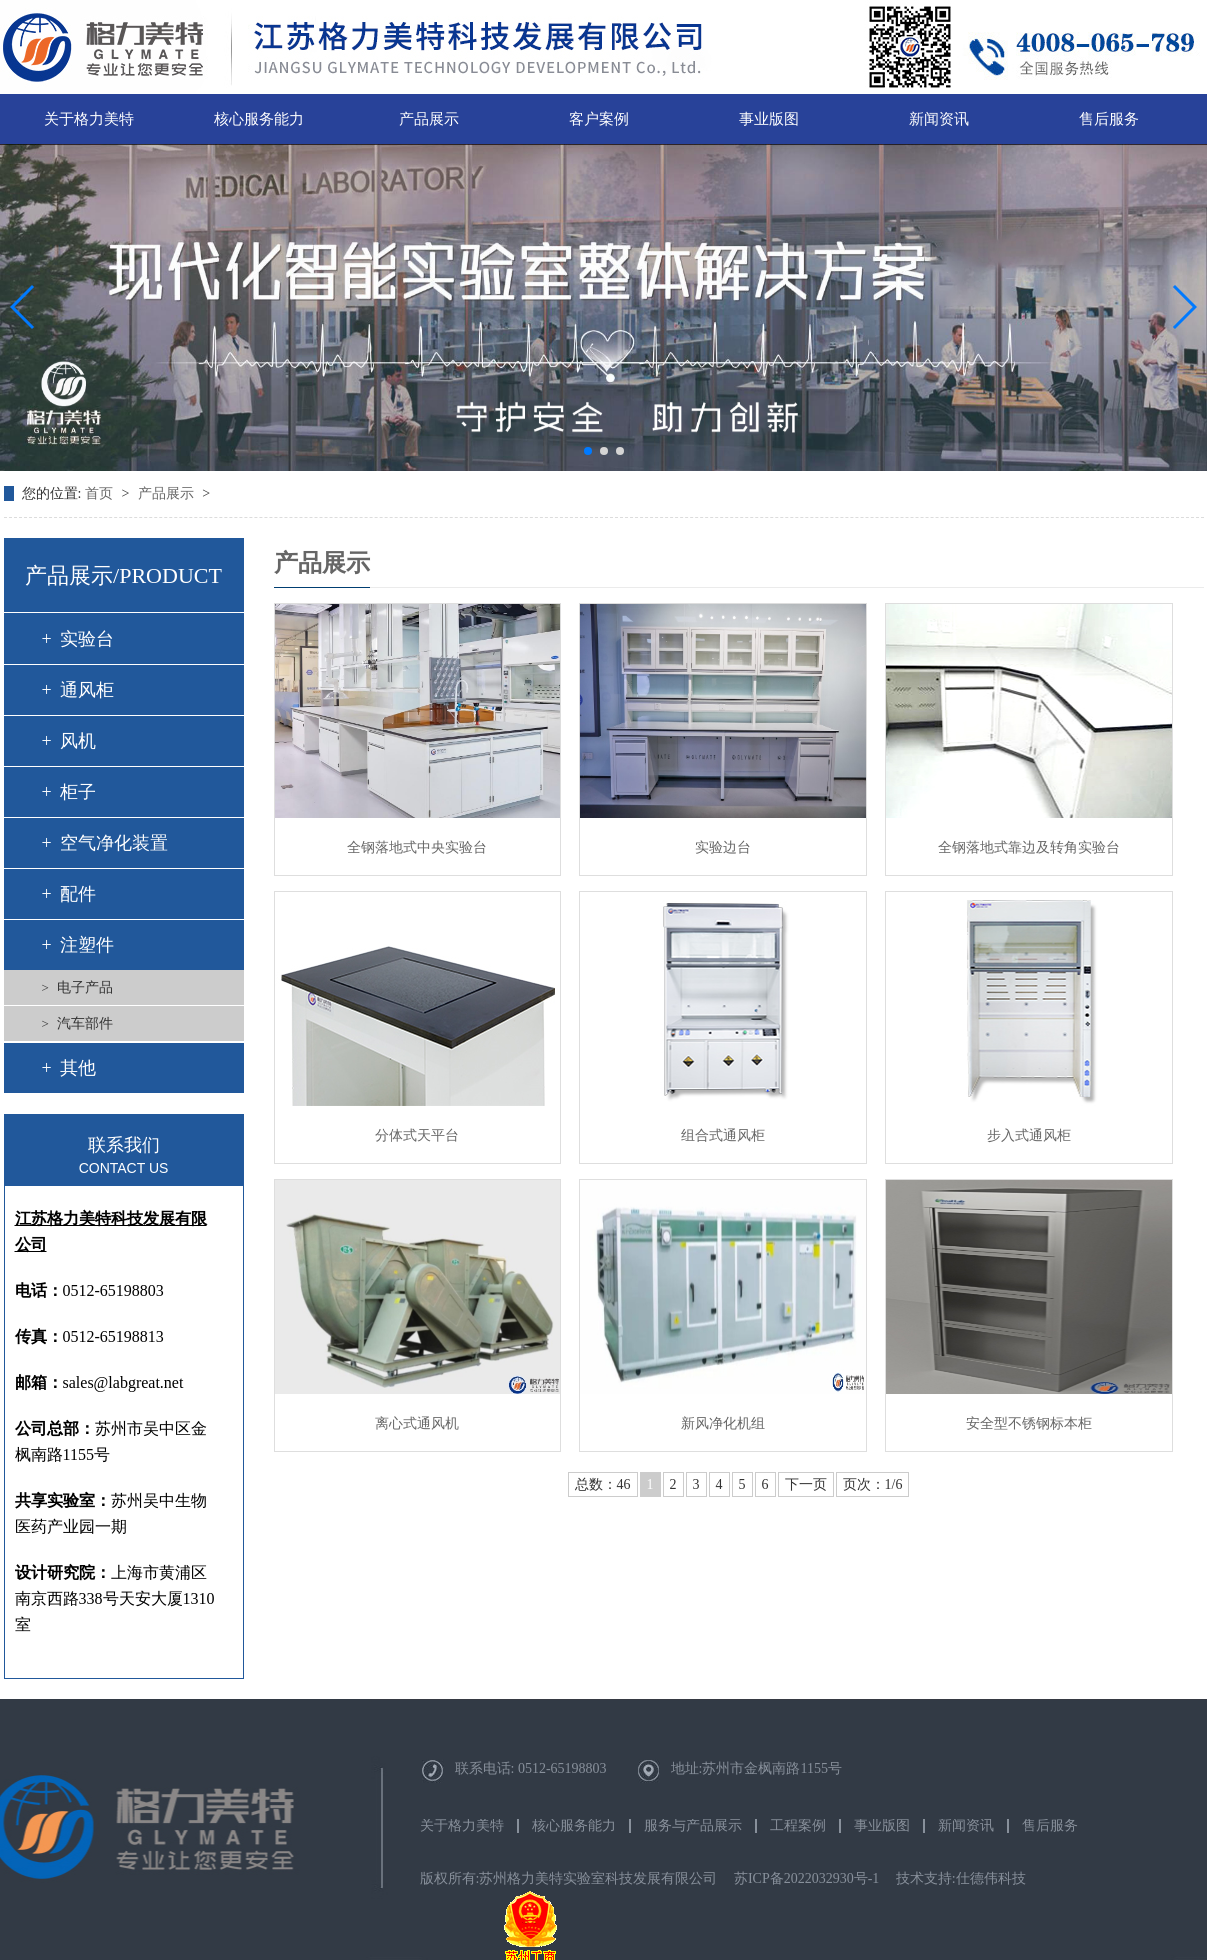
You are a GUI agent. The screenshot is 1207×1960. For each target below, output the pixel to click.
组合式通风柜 (723, 1135)
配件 (78, 894)
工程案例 (798, 1826)
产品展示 (429, 119)
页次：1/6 (873, 1484)
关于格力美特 (89, 119)
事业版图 (769, 119)
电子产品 (85, 987)
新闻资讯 (939, 119)
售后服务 (1109, 119)
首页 (101, 493)
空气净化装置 (114, 843)
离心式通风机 (417, 1423)
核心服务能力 (259, 119)
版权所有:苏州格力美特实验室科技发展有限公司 (569, 1878)
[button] (588, 451)
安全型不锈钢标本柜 (1029, 1423)
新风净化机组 (723, 1423)
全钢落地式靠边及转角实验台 (1029, 847)
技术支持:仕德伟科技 (961, 1878)
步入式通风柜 (1029, 1135)
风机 (78, 741)
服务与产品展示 (693, 1826)
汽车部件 (85, 1023)
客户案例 (599, 119)
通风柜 (87, 690)
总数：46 (603, 1484)
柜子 (78, 792)
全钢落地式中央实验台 (417, 847)
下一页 (806, 1484)
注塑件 (87, 945)
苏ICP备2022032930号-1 (806, 1878)
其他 (78, 1068)
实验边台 (723, 847)
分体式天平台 (417, 1135)
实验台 (87, 639)
